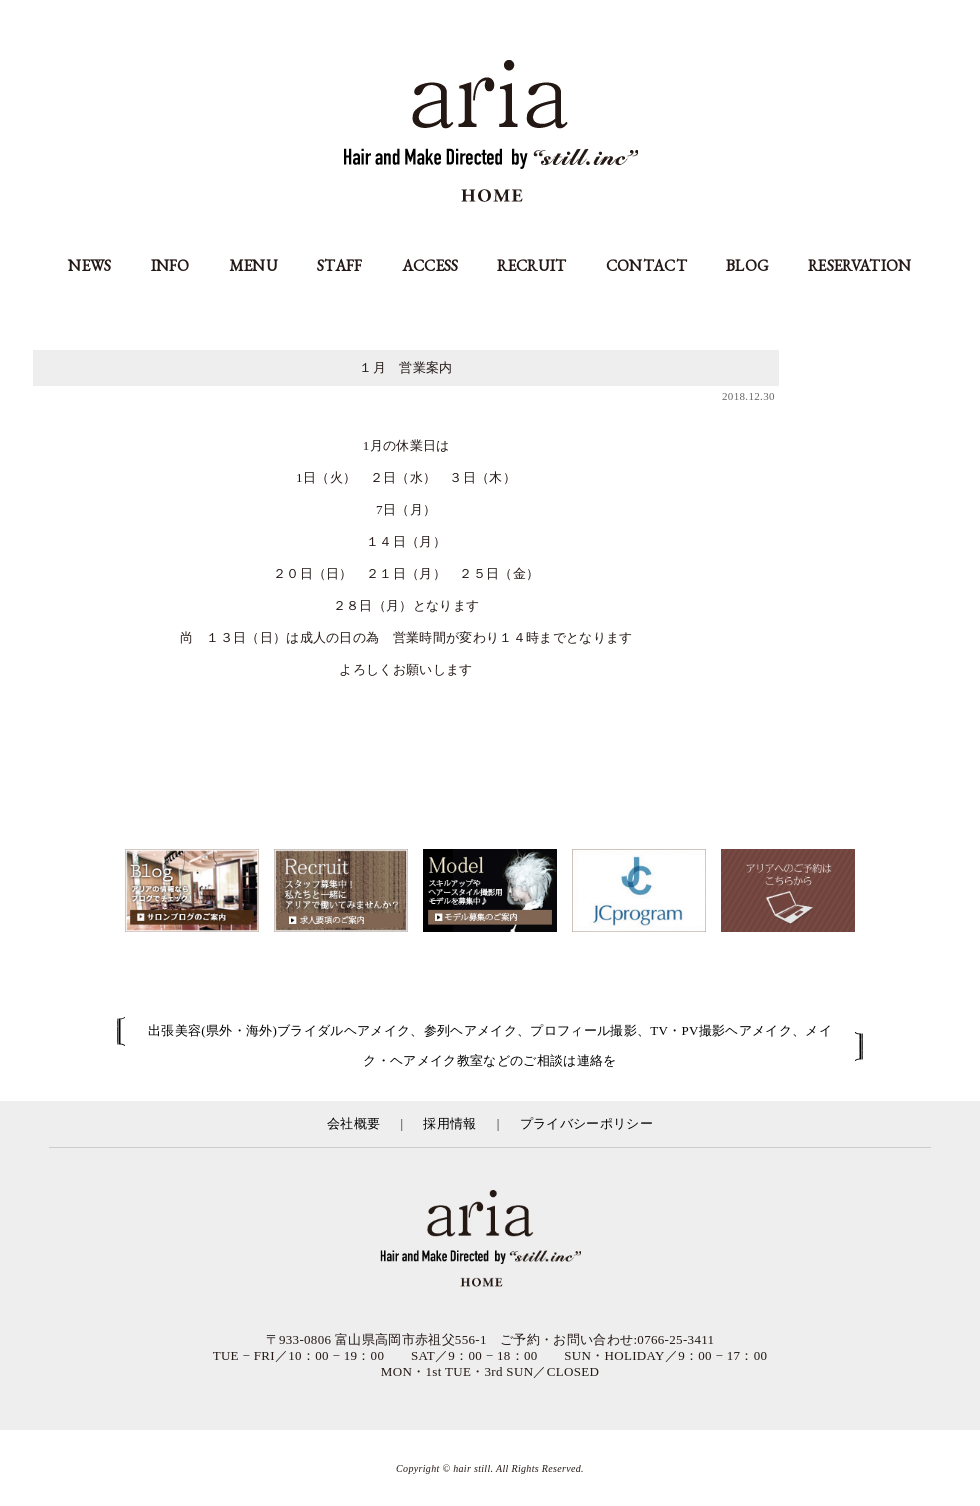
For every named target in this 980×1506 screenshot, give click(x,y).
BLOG (747, 265)
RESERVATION (860, 265)
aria (490, 133)
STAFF (340, 265)
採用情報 (449, 1123)
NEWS (89, 265)
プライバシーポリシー (586, 1123)
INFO (170, 265)
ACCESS (430, 265)
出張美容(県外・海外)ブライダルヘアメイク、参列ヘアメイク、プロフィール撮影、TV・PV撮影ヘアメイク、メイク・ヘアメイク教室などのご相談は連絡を (490, 1045)
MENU (253, 265)
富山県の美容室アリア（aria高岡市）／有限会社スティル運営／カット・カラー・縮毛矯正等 (490, 1240)
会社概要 (353, 1123)
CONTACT (646, 265)
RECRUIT (531, 265)
